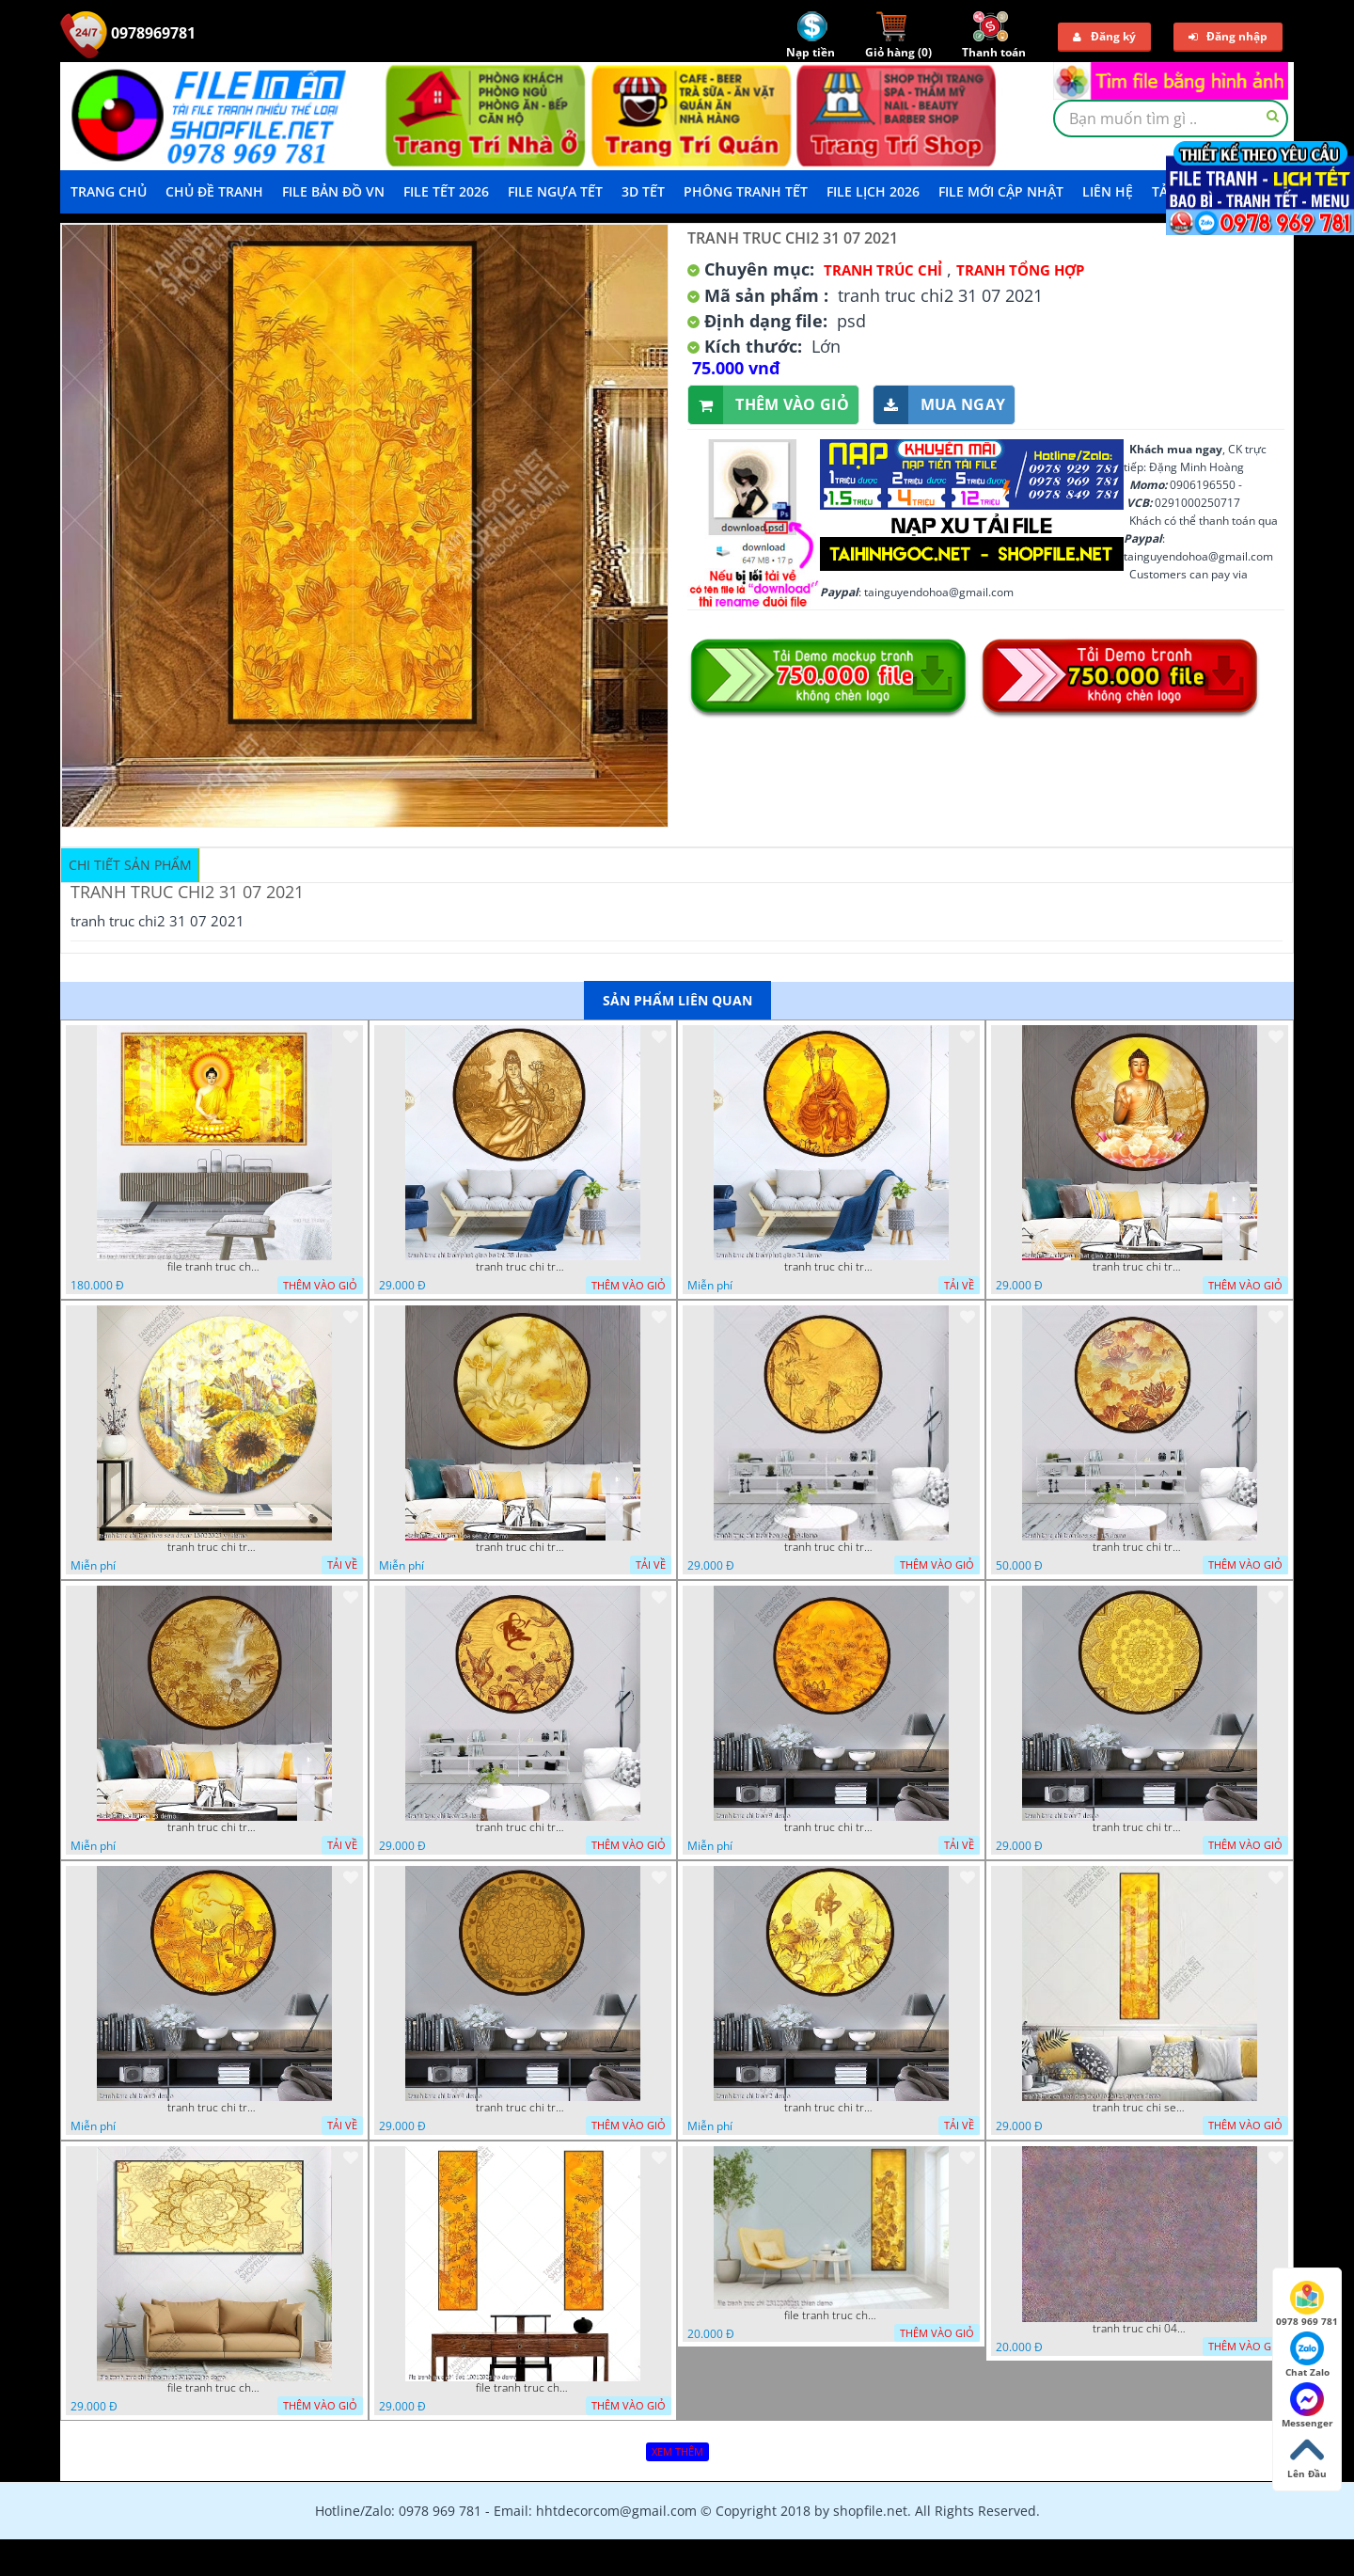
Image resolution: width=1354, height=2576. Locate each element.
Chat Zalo (1307, 2354)
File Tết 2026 (446, 191)
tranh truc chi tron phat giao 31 (831, 1266)
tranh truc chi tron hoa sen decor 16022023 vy (214, 1547)
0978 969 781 (1307, 2304)
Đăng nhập (1228, 36)
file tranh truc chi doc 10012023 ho (523, 2387)
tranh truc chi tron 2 (831, 2107)
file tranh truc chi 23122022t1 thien (831, 2315)
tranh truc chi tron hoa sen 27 (523, 1547)
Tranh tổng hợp (1020, 270)
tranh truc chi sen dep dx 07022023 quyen (1140, 2107)
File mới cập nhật (1000, 191)
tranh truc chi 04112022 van (1140, 2328)
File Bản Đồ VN (333, 191)
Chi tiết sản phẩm (130, 865)
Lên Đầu (1307, 2456)
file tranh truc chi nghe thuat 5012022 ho (214, 2387)
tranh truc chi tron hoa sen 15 (1140, 1547)
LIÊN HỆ (1107, 191)
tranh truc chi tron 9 (831, 1827)
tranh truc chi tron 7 (1140, 1827)
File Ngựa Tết (555, 191)
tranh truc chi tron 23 (214, 1827)
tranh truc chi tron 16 (523, 1827)
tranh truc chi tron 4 (523, 2107)
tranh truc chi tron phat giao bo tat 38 (523, 1266)
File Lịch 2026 (873, 191)
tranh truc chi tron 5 (214, 2107)
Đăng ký (1104, 36)
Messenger (1307, 2405)
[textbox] (1170, 118)
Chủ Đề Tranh (214, 191)
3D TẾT (643, 191)
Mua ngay (939, 405)
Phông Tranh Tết (746, 191)
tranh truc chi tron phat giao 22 (1140, 1266)
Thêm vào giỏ (768, 405)
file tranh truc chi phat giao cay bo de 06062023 (214, 1266)
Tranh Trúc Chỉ (883, 270)
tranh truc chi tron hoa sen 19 (831, 1547)
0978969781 (128, 33)
